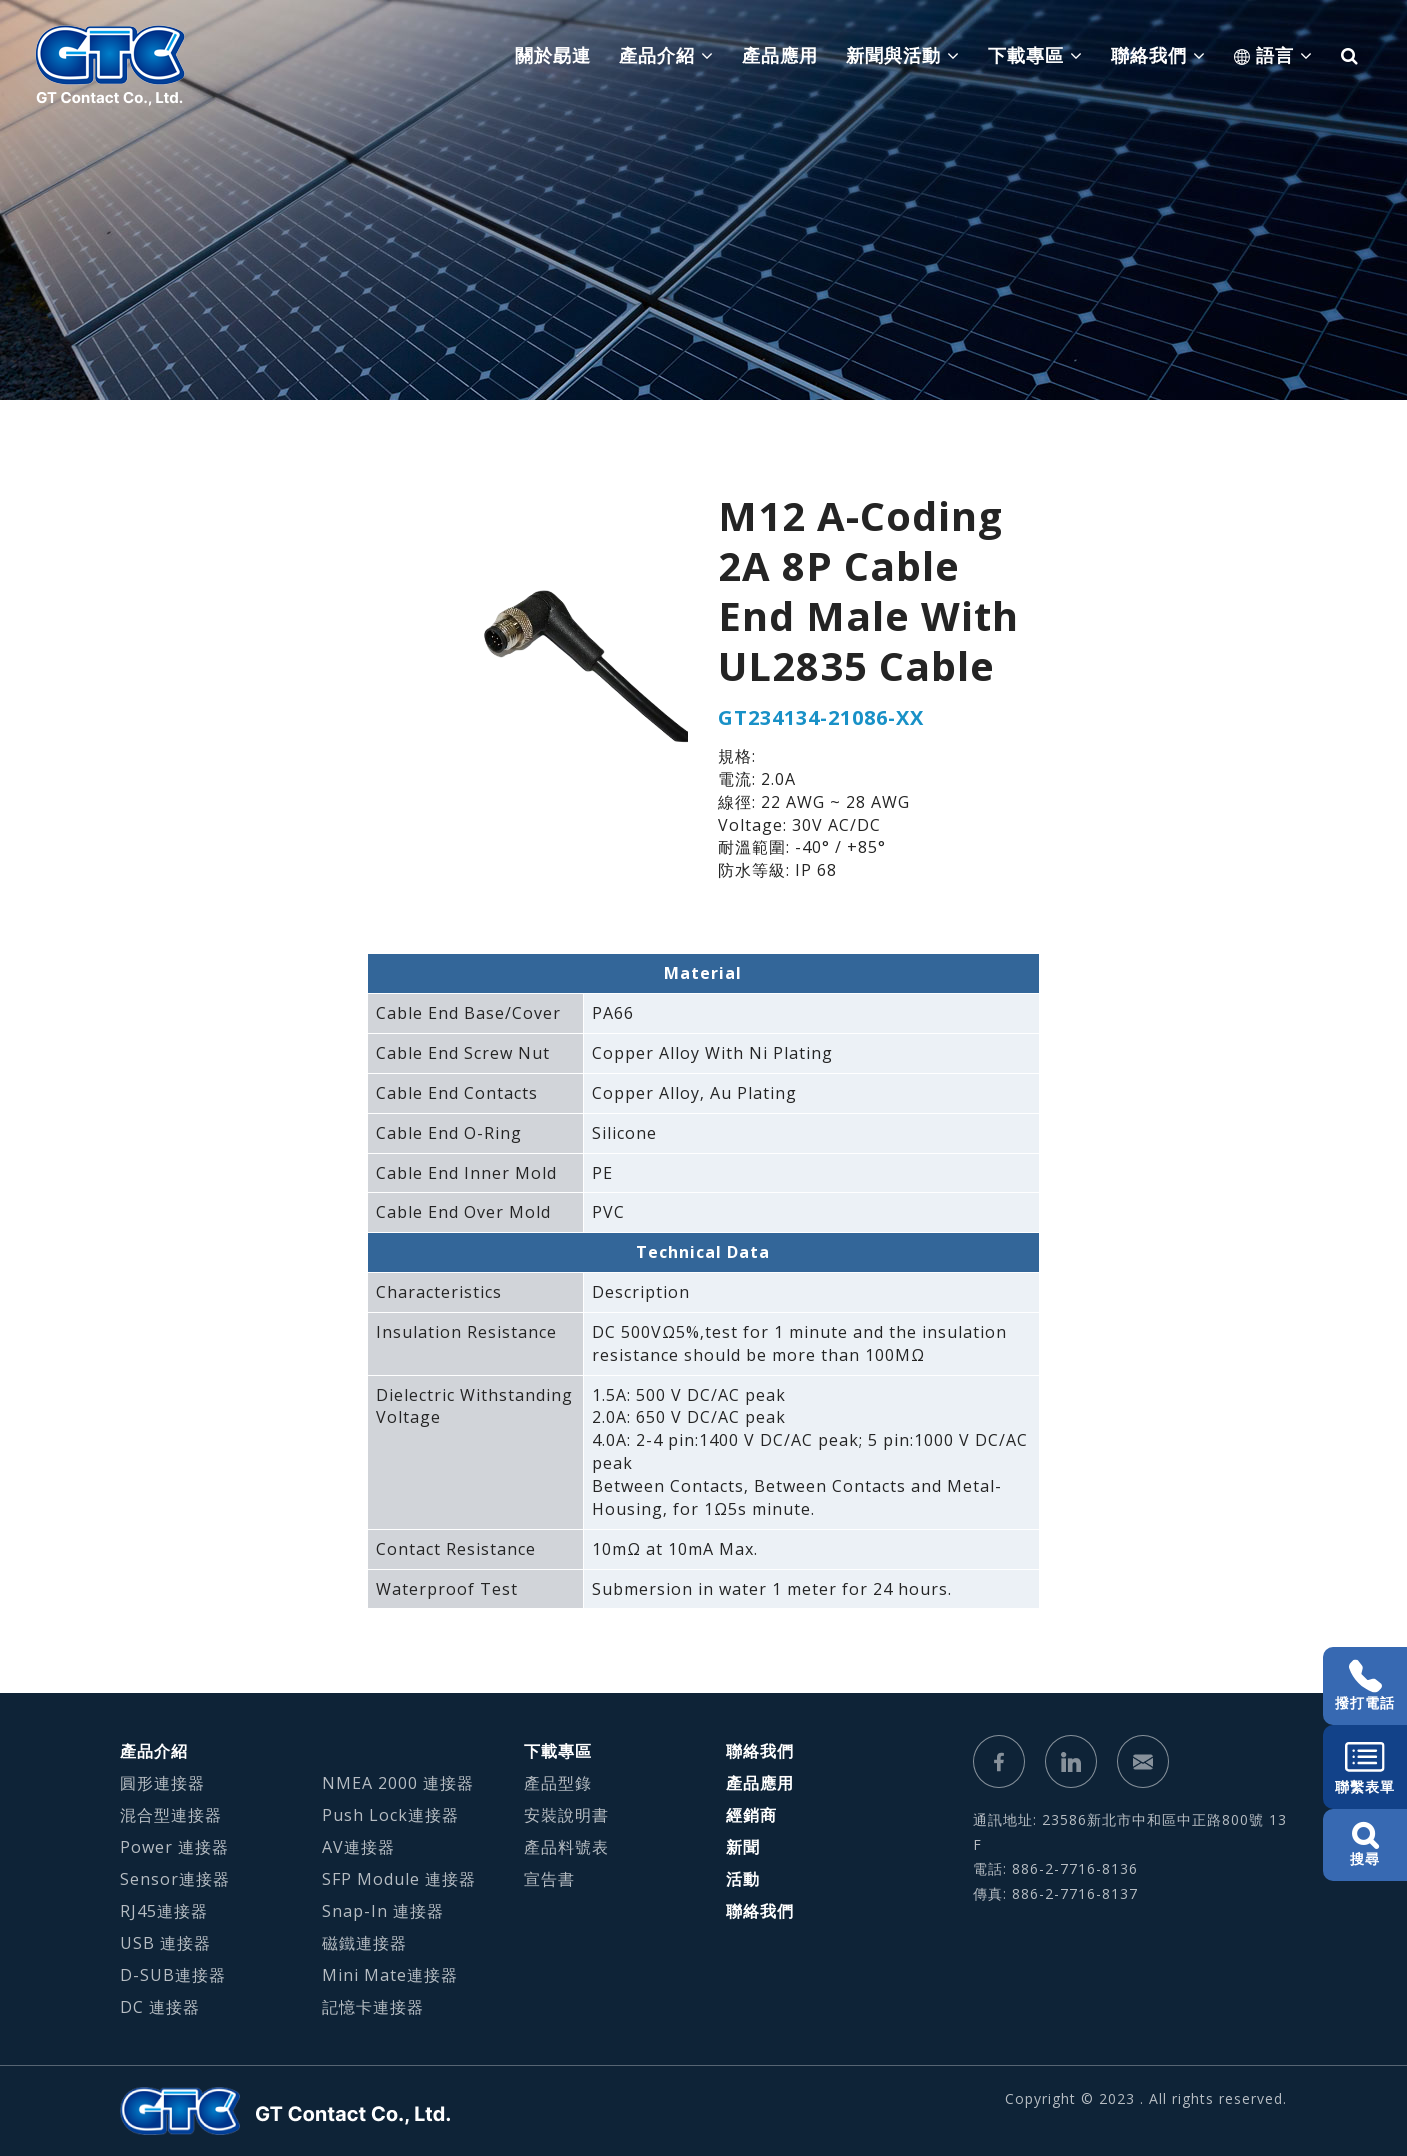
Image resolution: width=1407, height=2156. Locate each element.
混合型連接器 (171, 1815)
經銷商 (751, 1815)
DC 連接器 (160, 2007)
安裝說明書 (566, 1815)
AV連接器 (358, 1847)
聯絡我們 (760, 1751)
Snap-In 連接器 (383, 1911)
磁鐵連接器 (364, 1943)
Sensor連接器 (175, 1879)
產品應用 (780, 55)
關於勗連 (553, 55)
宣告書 (549, 1879)
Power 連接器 (174, 1847)
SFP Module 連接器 (399, 1879)
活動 (743, 1879)
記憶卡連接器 (373, 2007)
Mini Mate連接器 (390, 1975)
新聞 (743, 1847)
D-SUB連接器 (173, 1975)
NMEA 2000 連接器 (398, 1783)
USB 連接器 (165, 1943)
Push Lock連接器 (390, 1815)
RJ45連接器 (164, 1911)
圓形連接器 (162, 1783)
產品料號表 (566, 1847)
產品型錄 (558, 1783)
